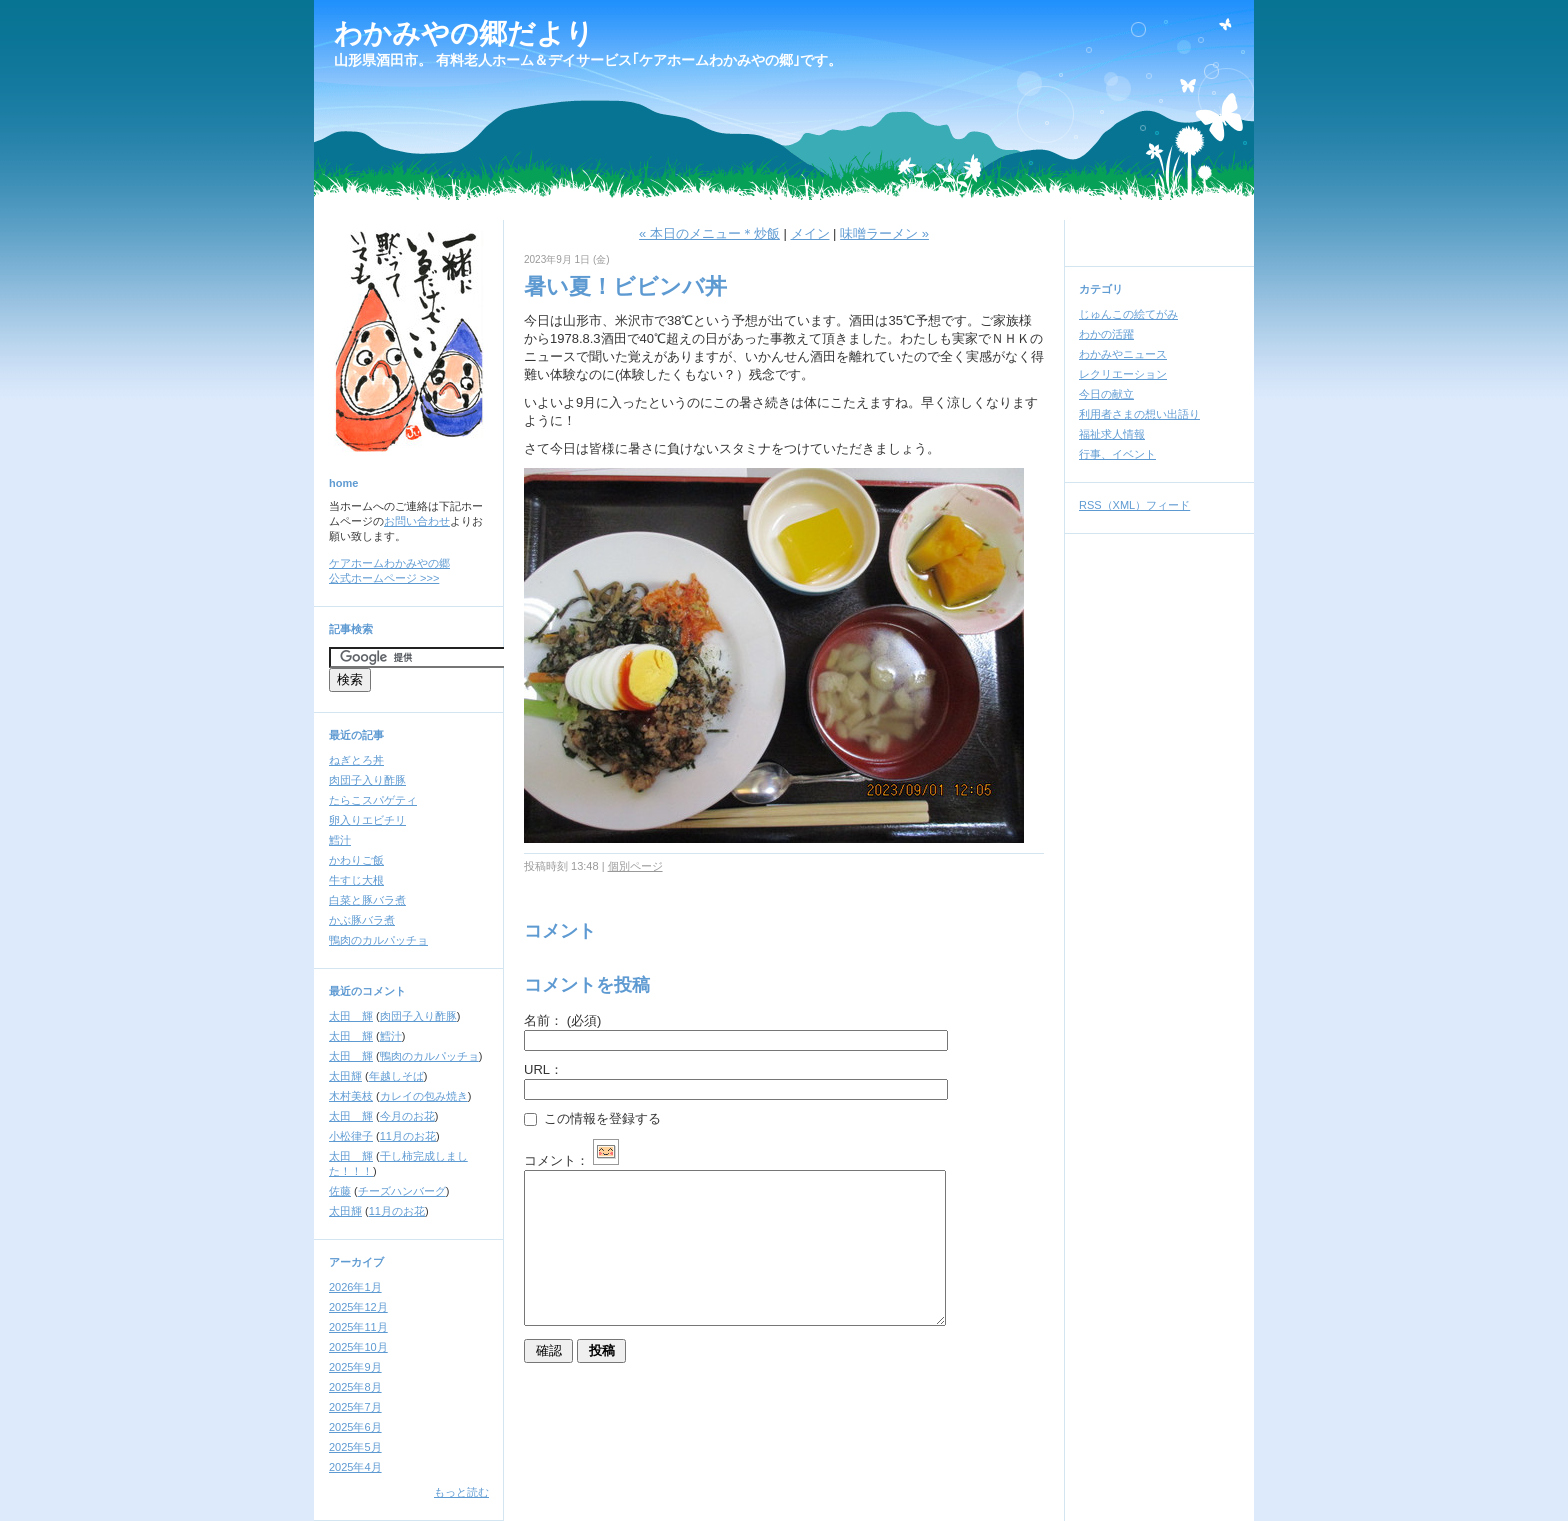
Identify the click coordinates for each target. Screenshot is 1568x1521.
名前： (562, 1020)
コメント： (571, 1160)
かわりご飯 (356, 860)
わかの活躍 (1106, 334)
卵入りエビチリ (367, 820)
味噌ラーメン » (884, 233)
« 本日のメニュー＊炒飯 (709, 233)
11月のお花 (408, 1136)
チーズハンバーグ (402, 1191)
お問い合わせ (417, 521)
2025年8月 (355, 1387)
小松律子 (351, 1136)
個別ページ (635, 866)
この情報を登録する (592, 1118)
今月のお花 (407, 1116)
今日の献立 (1106, 394)
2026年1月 (355, 1287)
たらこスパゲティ (373, 800)
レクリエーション (1123, 374)
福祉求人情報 (1112, 434)
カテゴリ (1101, 289)
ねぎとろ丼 (356, 760)
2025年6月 (355, 1427)
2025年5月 (355, 1447)
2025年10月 (358, 1347)
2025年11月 (358, 1327)
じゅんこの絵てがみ (1128, 314)
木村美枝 (351, 1096)
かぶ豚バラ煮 (362, 920)
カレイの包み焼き (424, 1096)
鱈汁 (340, 840)
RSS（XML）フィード (1134, 505)
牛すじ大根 (356, 880)
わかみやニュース (1123, 354)
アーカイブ (356, 1262)
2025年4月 (355, 1467)
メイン (810, 233)
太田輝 (345, 1076)
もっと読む (461, 1492)
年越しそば (396, 1076)
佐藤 (340, 1191)
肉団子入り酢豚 (367, 780)
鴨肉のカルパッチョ (378, 940)
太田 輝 (351, 1016)
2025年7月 (355, 1407)
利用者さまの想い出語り (1139, 414)
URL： (543, 1069)
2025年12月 (358, 1307)
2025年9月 (355, 1367)
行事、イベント (1117, 454)
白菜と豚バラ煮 (367, 900)
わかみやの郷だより (464, 33)
